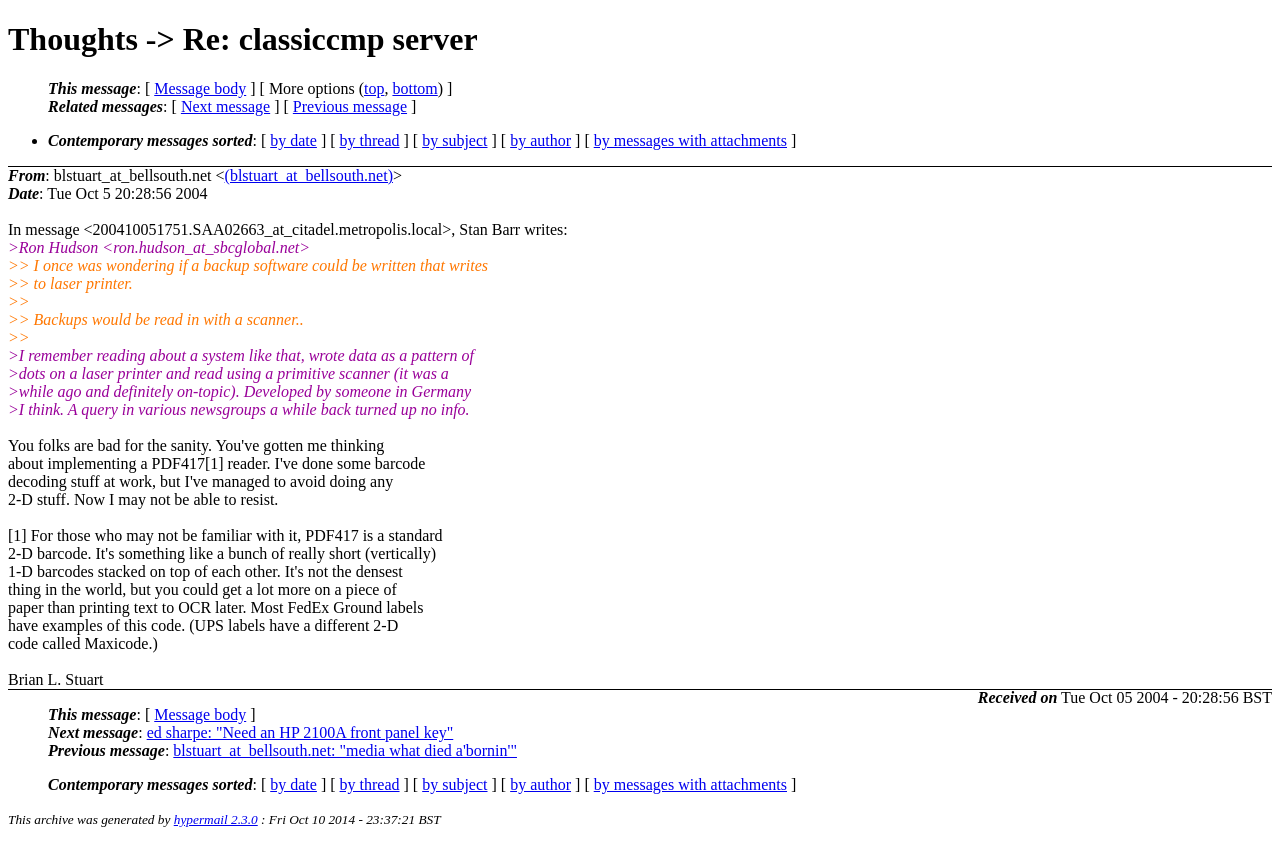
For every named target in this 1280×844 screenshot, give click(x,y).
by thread (370, 140)
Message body (200, 88)
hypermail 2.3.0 (216, 819)
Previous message (350, 106)
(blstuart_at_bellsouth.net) (309, 175)
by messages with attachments (690, 140)
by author (540, 140)
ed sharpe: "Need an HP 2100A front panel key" (300, 732)
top (374, 88)
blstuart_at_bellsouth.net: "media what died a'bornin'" (345, 750)
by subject (454, 140)
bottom (414, 88)
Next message (225, 106)
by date (293, 140)
